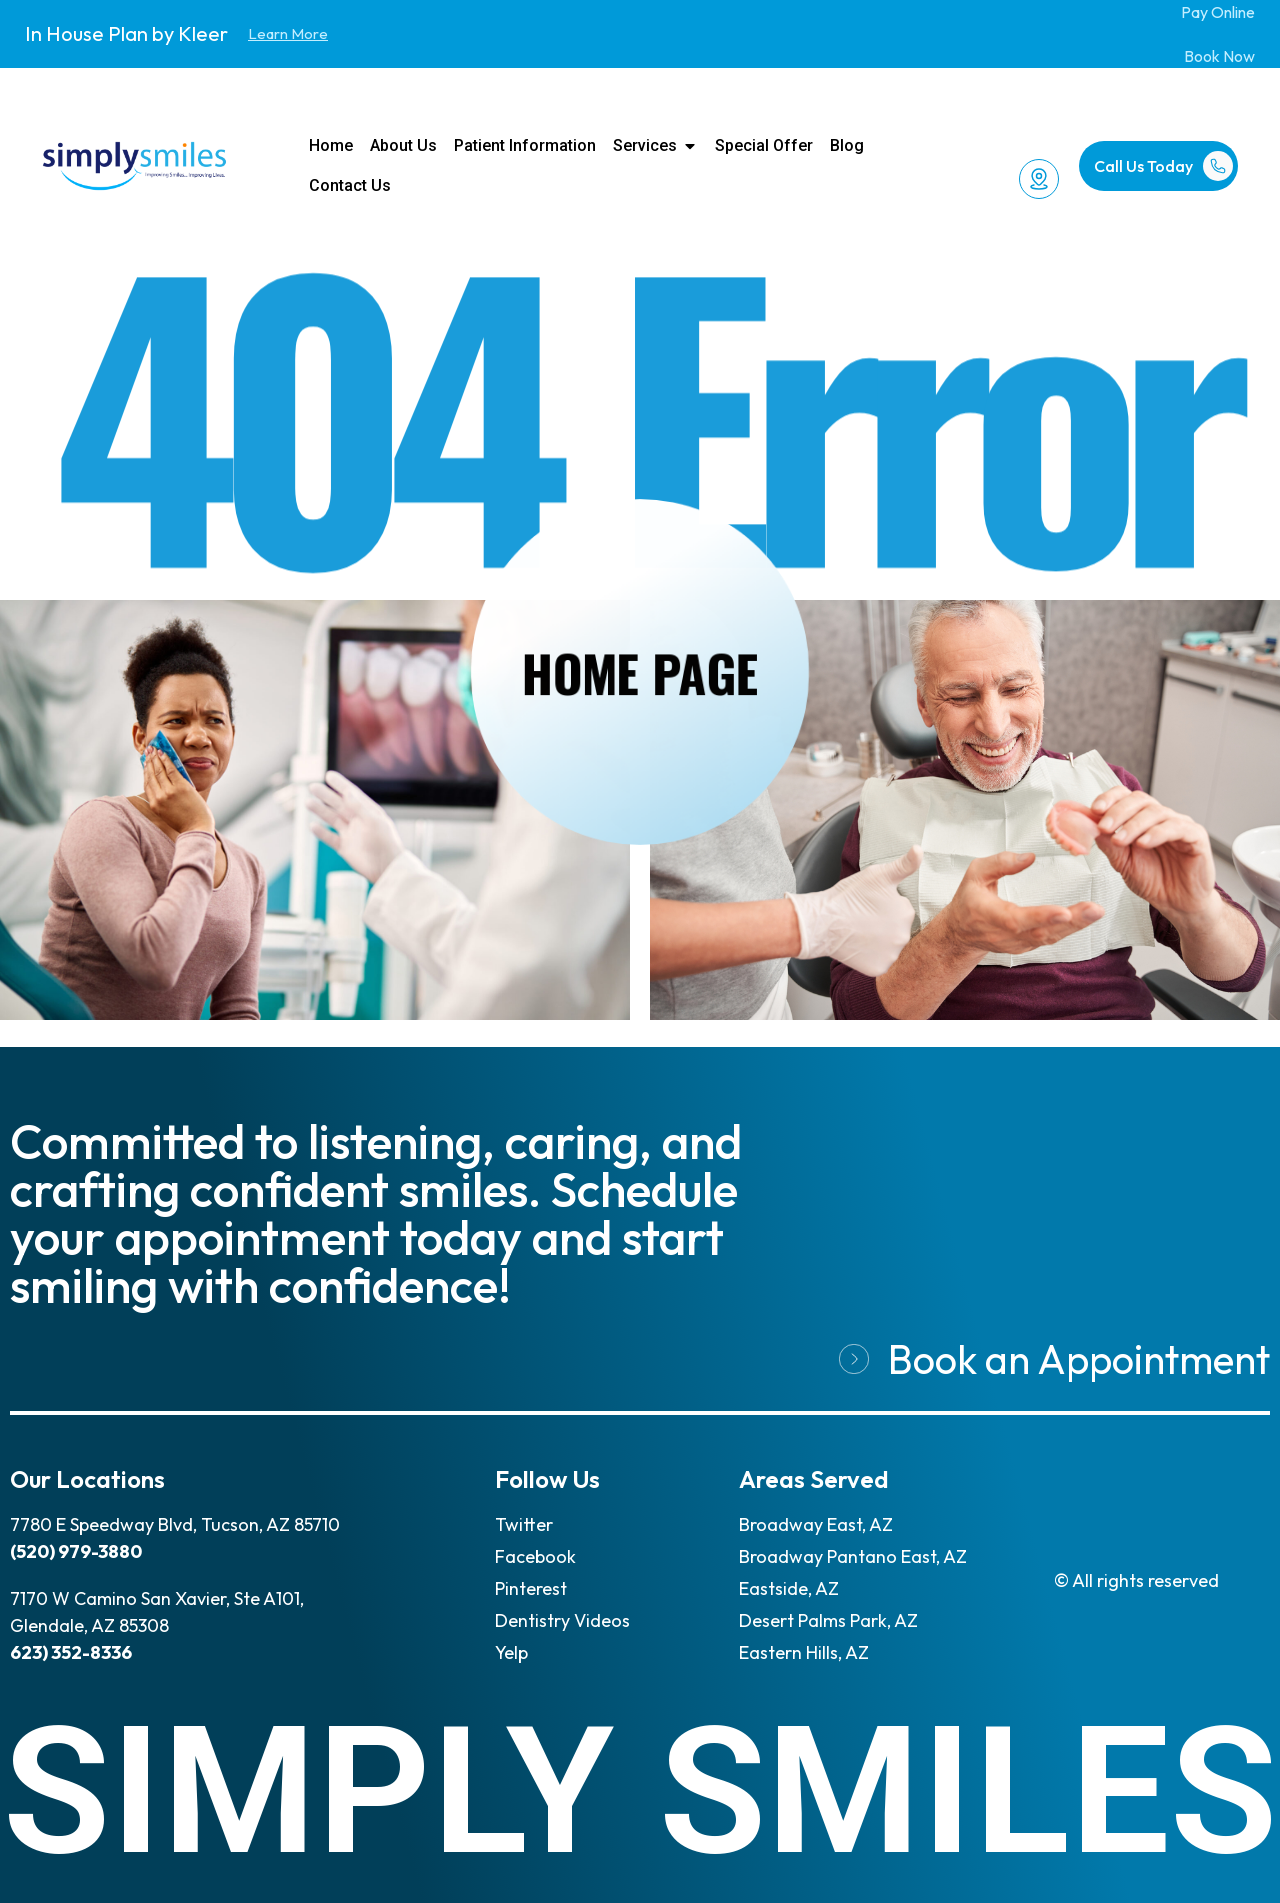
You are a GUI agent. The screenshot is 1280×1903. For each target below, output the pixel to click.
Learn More (288, 33)
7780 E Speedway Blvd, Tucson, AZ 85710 (175, 1524)
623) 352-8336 (71, 1652)
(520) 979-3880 (76, 1551)
